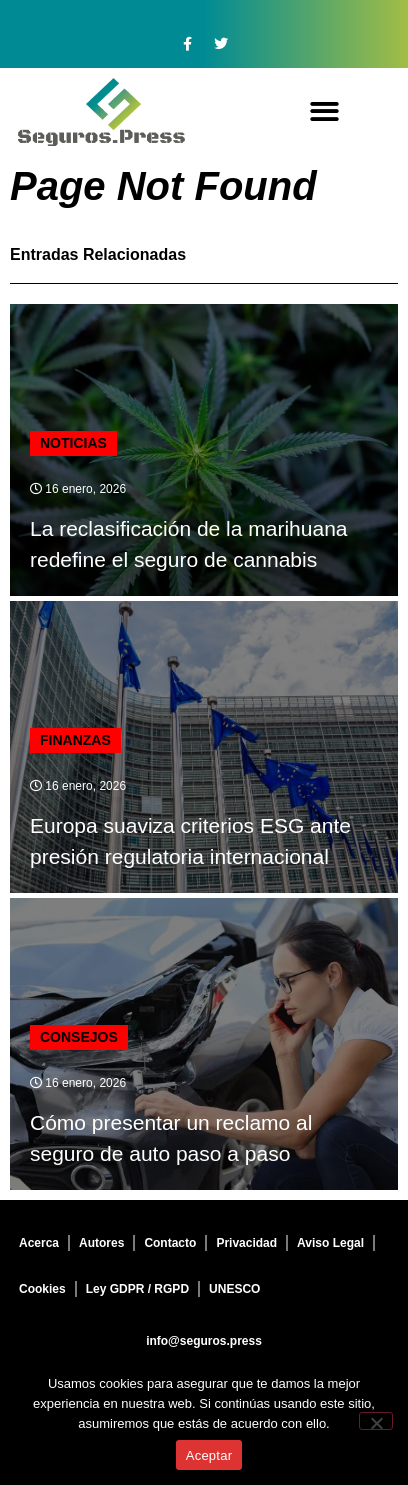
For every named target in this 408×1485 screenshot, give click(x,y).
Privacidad (246, 1243)
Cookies (42, 1289)
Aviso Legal (330, 1243)
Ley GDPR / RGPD (137, 1289)
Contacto (170, 1243)
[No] (376, 1421)
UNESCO (234, 1289)
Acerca (39, 1243)
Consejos (79, 1037)
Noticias (73, 443)
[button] (324, 112)
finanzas (75, 740)
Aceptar (209, 1455)
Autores (101, 1243)
